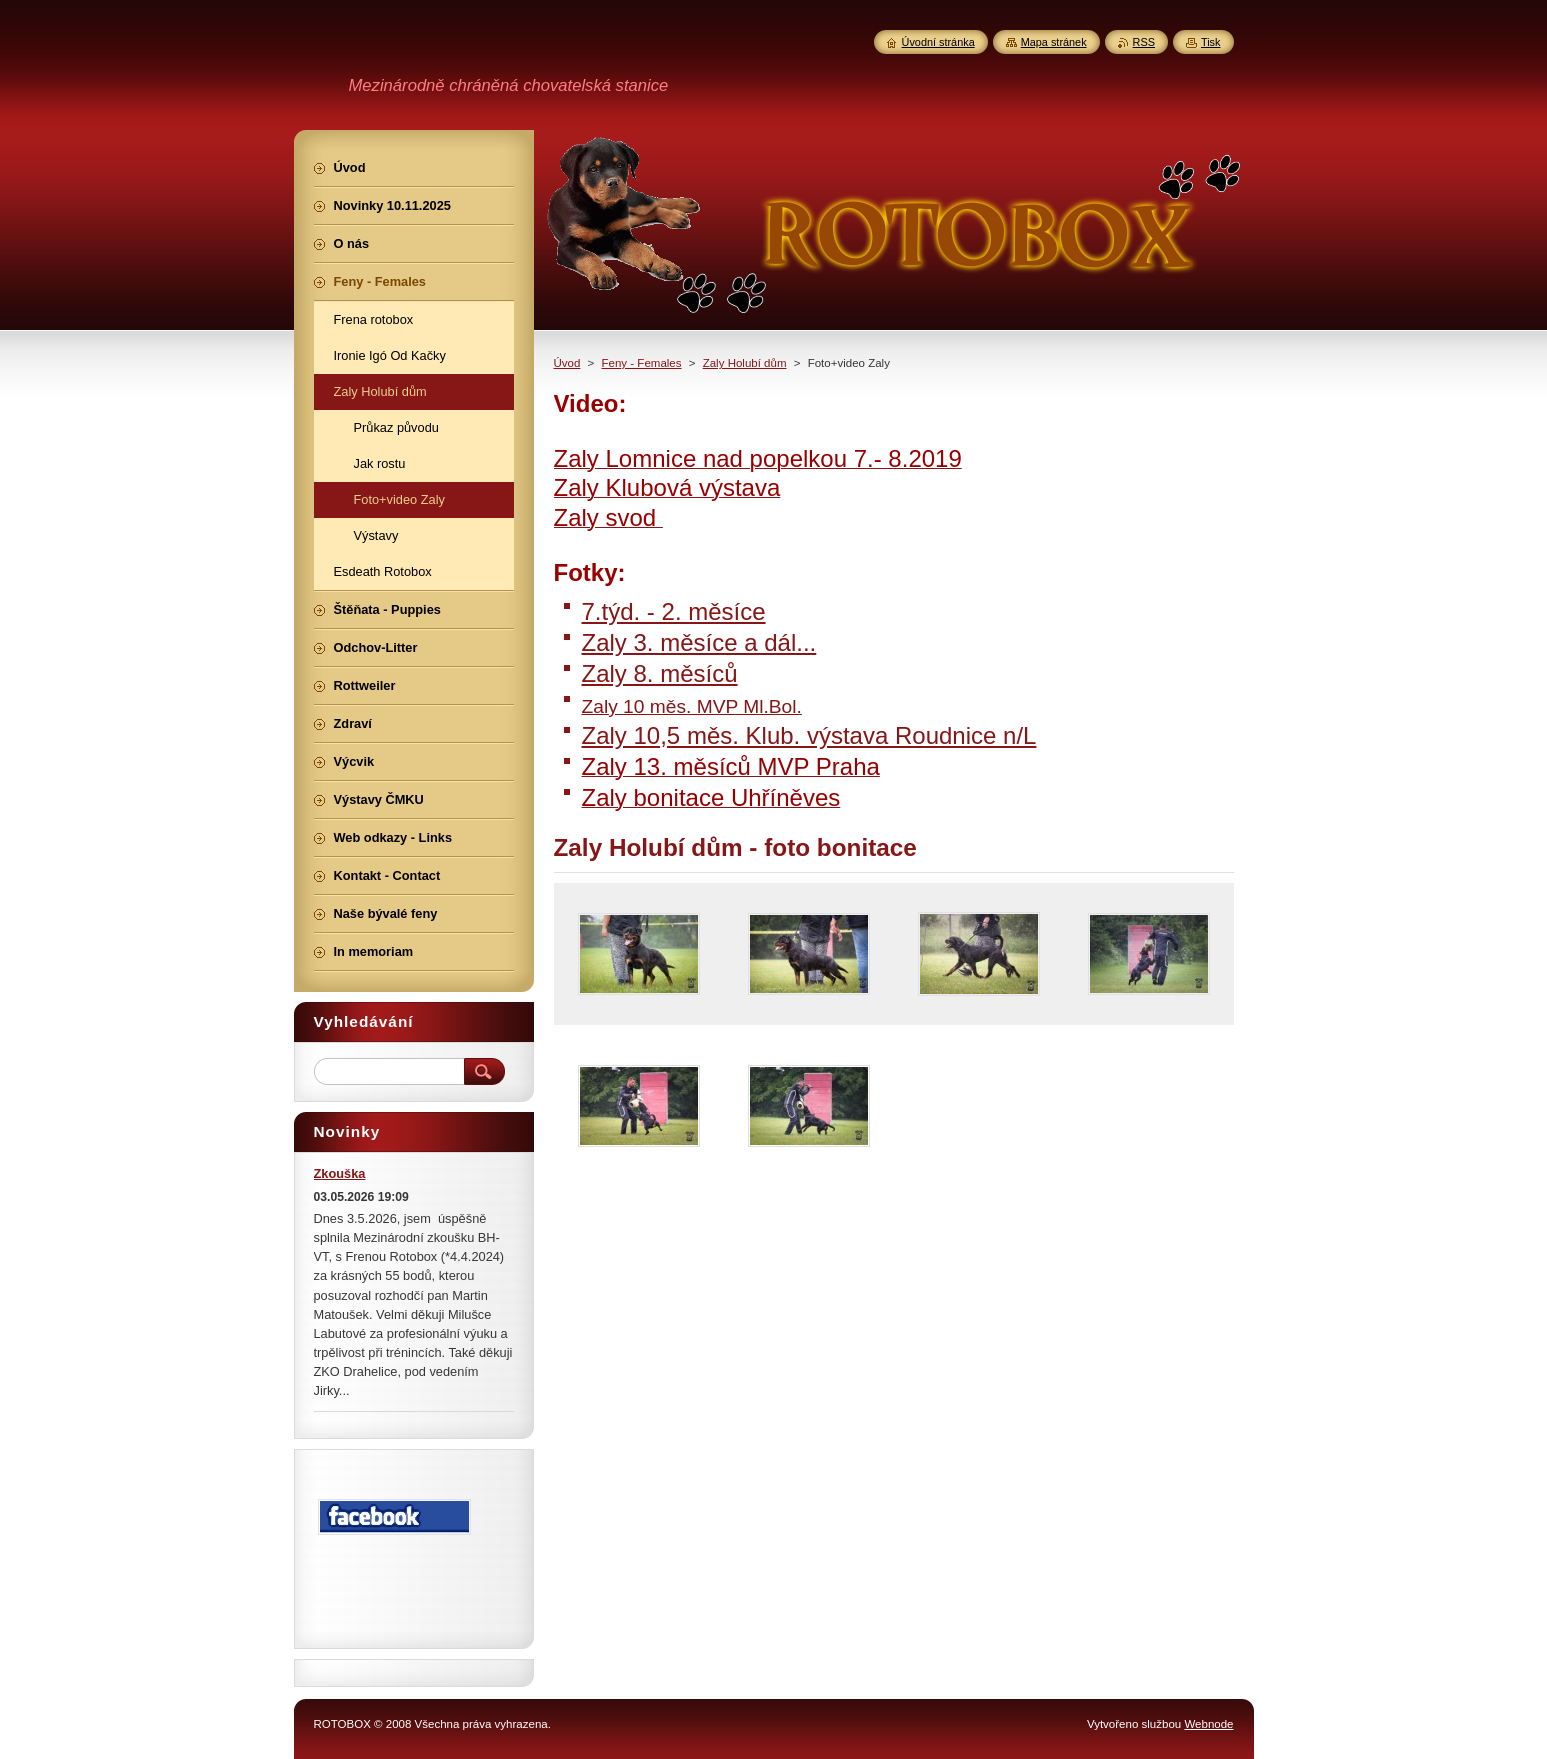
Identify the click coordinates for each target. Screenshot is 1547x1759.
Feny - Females (642, 363)
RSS (1144, 42)
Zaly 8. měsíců (660, 673)
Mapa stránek (1054, 42)
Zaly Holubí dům (745, 363)
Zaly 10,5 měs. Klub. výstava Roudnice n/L (809, 735)
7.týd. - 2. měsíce (674, 611)
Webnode (1208, 1724)
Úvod (567, 363)
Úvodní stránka (938, 42)
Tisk (1211, 42)
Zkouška (340, 1173)
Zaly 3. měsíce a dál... (699, 642)
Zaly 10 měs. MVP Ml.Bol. (692, 706)
